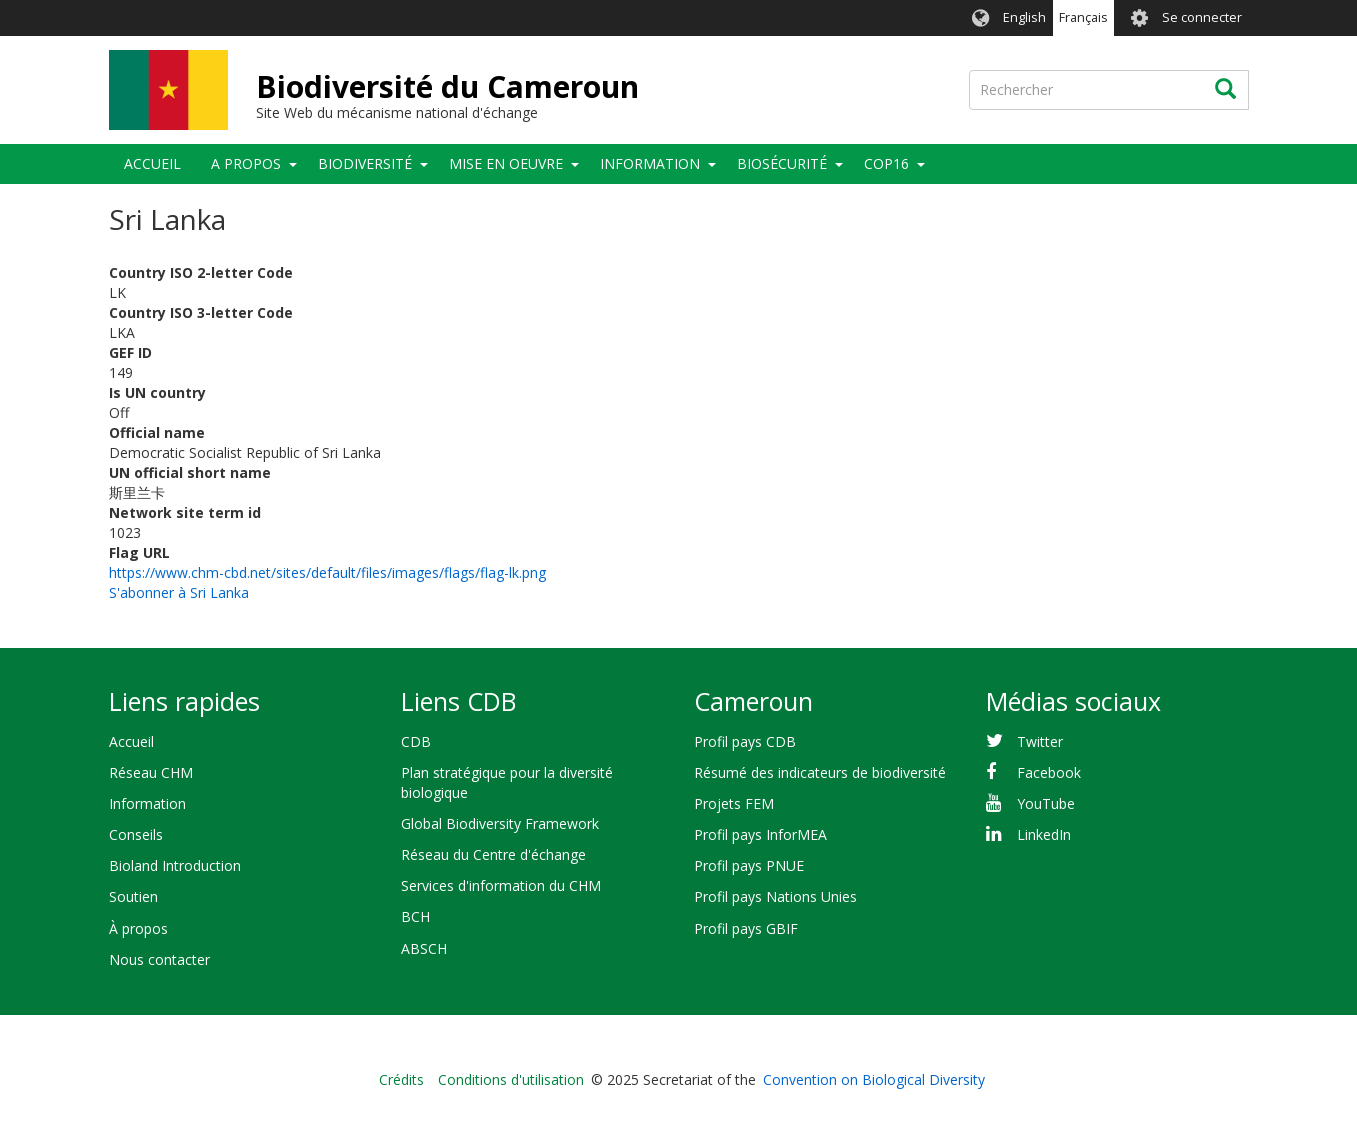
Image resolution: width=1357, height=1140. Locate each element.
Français (1083, 17)
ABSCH (424, 948)
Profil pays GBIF (746, 928)
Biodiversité (365, 163)
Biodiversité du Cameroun (447, 86)
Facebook (1049, 772)
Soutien (133, 896)
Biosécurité (782, 163)
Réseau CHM (151, 772)
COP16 (886, 163)
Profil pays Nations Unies (775, 896)
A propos (246, 163)
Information (650, 163)
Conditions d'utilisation (511, 1079)
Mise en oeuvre (506, 163)
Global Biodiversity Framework (500, 823)
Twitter (1040, 741)
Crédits (401, 1079)
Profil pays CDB (745, 741)
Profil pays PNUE (749, 865)
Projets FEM (734, 803)
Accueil (152, 163)
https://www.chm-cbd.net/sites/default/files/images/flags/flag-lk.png (327, 572)
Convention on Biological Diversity (874, 1079)
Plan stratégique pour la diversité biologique (507, 782)
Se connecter (1202, 17)
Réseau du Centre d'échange (493, 854)
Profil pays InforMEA (760, 834)
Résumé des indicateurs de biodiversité (820, 772)
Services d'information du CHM (501, 885)
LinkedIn (1044, 834)
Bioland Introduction (175, 865)
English (1024, 17)
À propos (138, 928)
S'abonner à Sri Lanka (179, 592)
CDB (416, 741)
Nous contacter (159, 959)
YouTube (1046, 803)
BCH (415, 916)
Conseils (136, 834)
